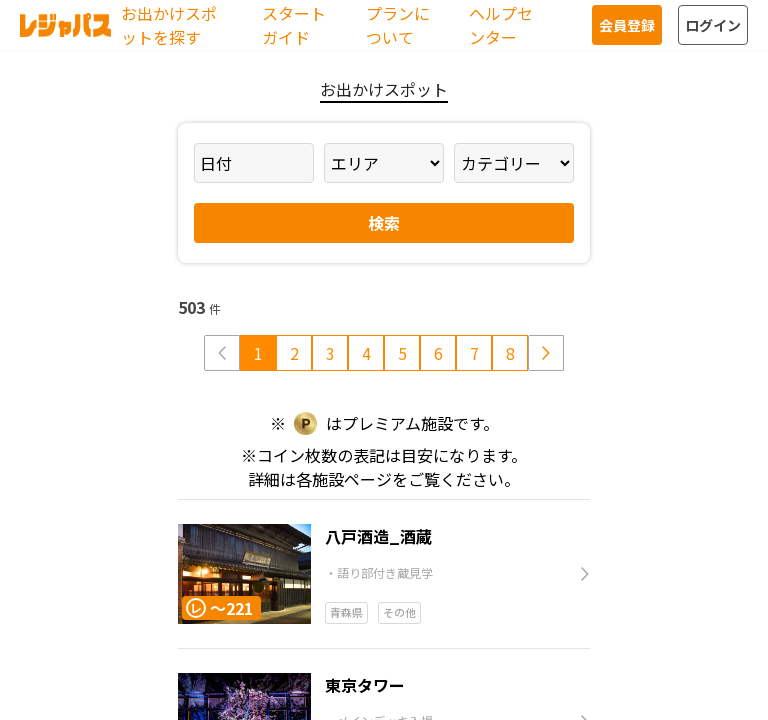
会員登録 (627, 25)
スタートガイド (294, 25)
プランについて (398, 25)
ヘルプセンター (501, 25)
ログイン (713, 25)
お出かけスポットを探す (169, 25)
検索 (384, 223)
